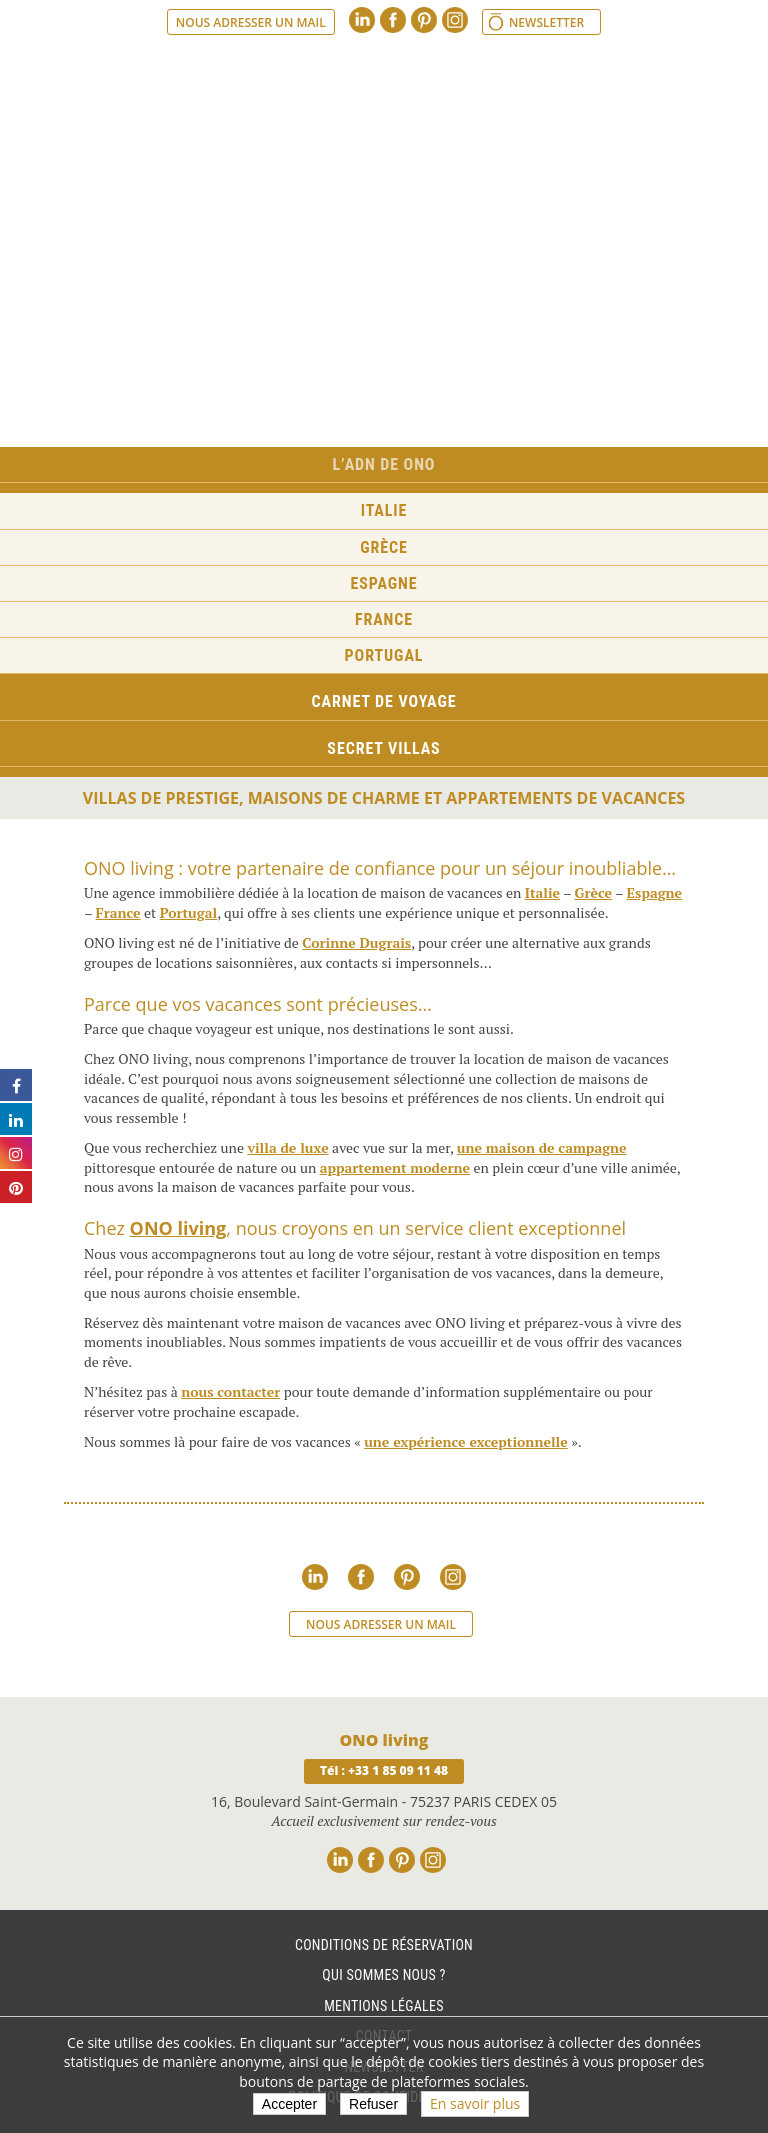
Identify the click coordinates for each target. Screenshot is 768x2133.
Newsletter (546, 22)
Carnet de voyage (384, 701)
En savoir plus (475, 2103)
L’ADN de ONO (384, 464)
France (384, 619)
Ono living (384, 89)
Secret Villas (383, 748)
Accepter (289, 2104)
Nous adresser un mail (251, 22)
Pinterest (424, 20)
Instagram (455, 20)
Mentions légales (384, 2006)
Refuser (373, 2104)
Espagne (384, 583)
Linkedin (362, 20)
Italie (384, 510)
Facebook (393, 20)
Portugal (384, 655)
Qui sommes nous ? (383, 1975)
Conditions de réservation (384, 1945)
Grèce (384, 547)
